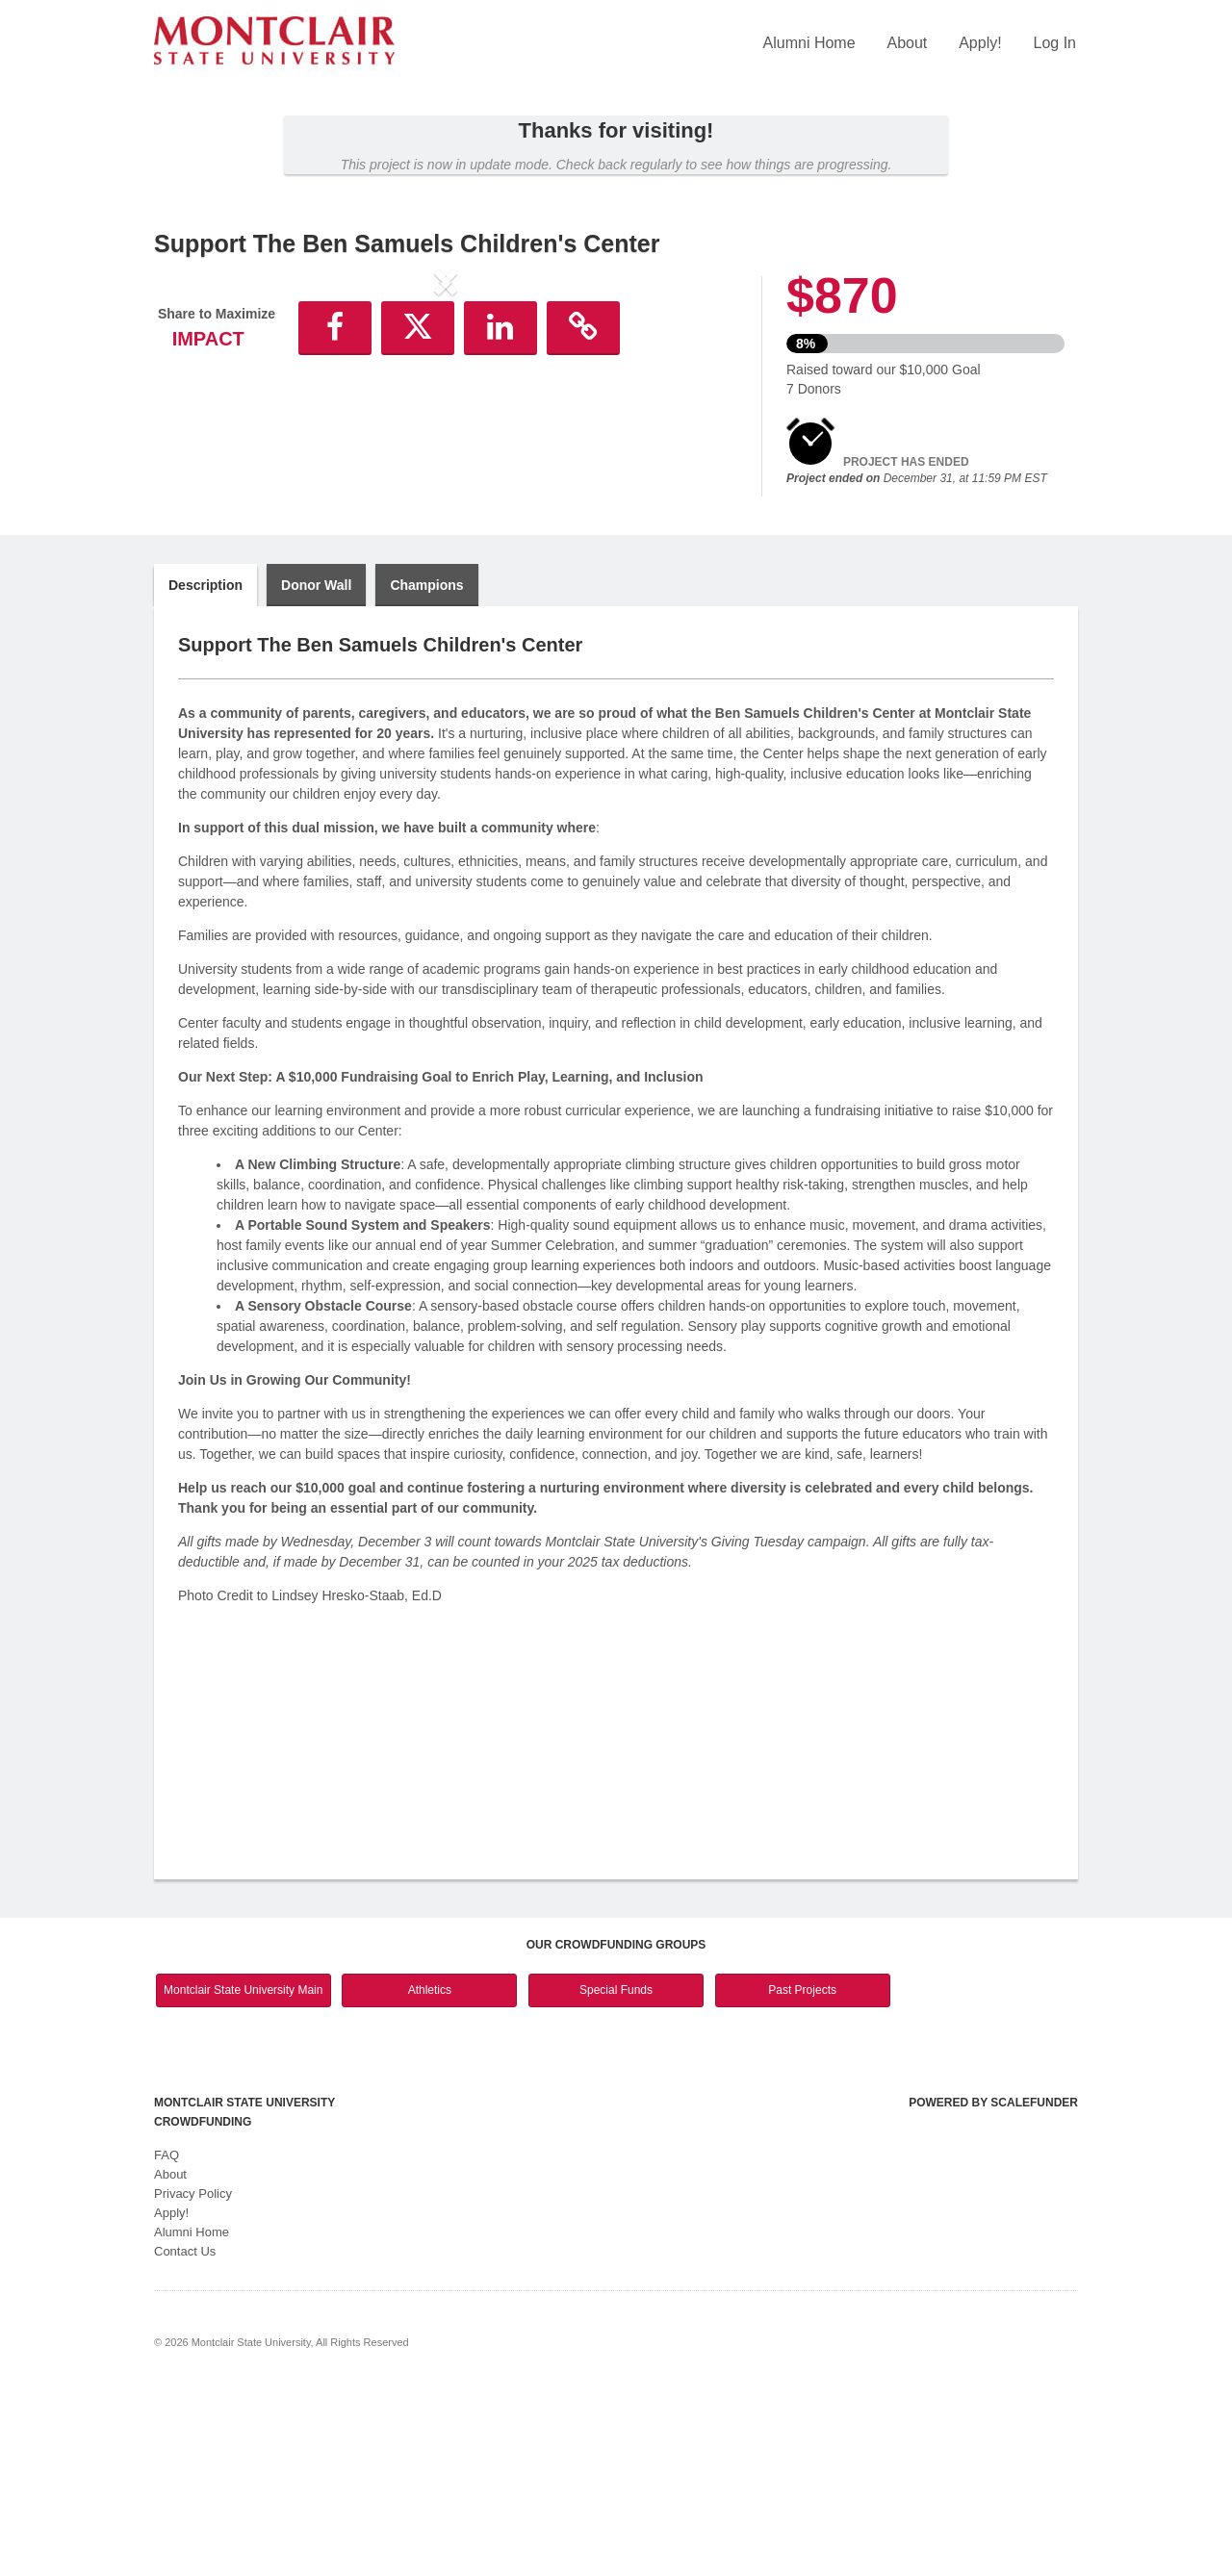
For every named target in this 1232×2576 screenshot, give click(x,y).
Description (205, 772)
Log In (1055, 43)
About (906, 43)
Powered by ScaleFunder (993, 2290)
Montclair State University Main (243, 2177)
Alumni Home (809, 43)
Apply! (980, 43)
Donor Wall (316, 772)
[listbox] (445, 441)
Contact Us (185, 2439)
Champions (426, 772)
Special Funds (616, 2177)
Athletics (429, 2177)
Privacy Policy (193, 2381)
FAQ (166, 2342)
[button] (198, 441)
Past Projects (802, 2177)
